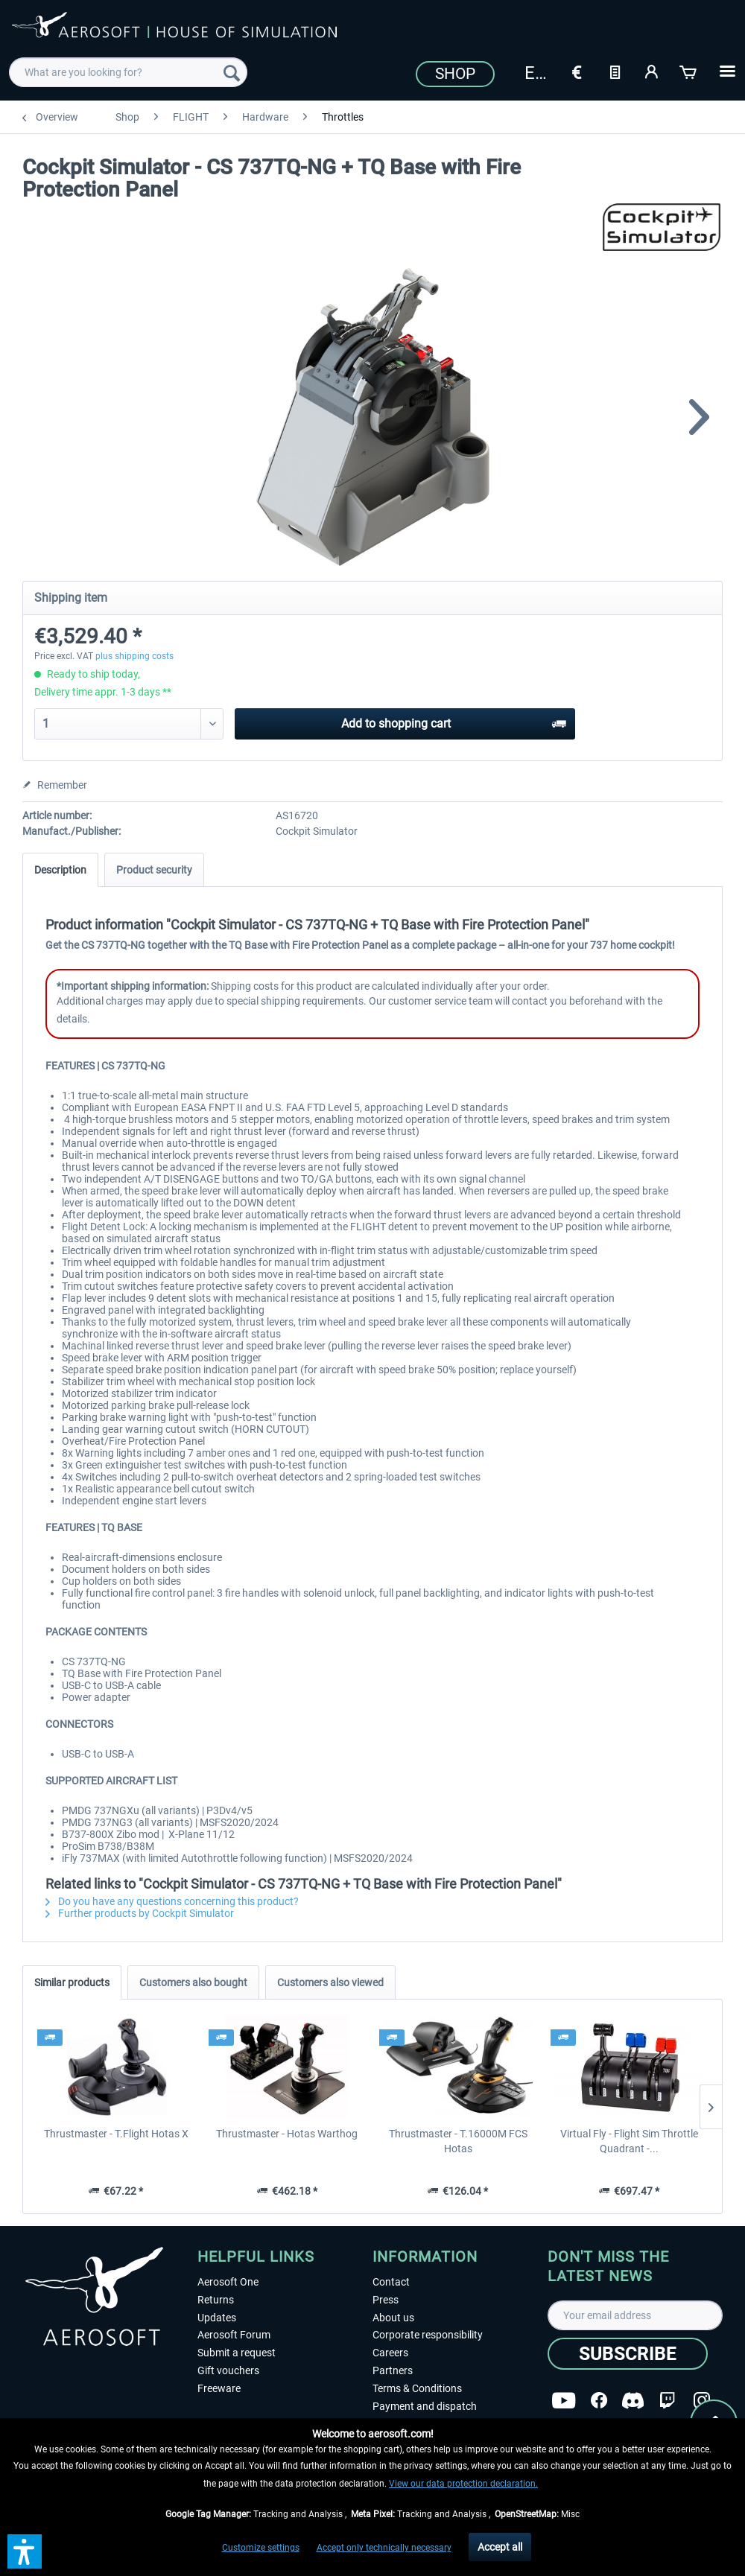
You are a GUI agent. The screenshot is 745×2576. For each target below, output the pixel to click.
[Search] (231, 72)
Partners (392, 2370)
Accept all (500, 2547)
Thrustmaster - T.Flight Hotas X (116, 2134)
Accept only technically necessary (384, 2547)
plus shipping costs (134, 656)
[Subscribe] (628, 2354)
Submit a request (236, 2353)
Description (60, 870)
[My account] (652, 71)
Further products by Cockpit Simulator (139, 1913)
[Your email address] (635, 2315)
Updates (216, 2318)
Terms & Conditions (417, 2388)
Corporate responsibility (427, 2335)
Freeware (219, 2388)
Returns (215, 2300)
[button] (24, 2551)
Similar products (72, 1982)
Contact (391, 2282)
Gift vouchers (228, 2370)
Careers (390, 2353)
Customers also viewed (330, 1982)
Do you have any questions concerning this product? (172, 1901)
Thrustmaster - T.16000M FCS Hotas (458, 2141)
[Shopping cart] (689, 71)
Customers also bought (193, 1982)
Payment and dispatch (424, 2406)
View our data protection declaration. (463, 2483)
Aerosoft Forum (233, 2335)
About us (393, 2318)
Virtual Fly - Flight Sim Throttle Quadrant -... (629, 2141)
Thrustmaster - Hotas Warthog (287, 2134)
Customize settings (260, 2547)
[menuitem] (128, 72)
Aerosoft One (228, 2282)
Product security (154, 870)
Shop (455, 74)
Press (385, 2300)
